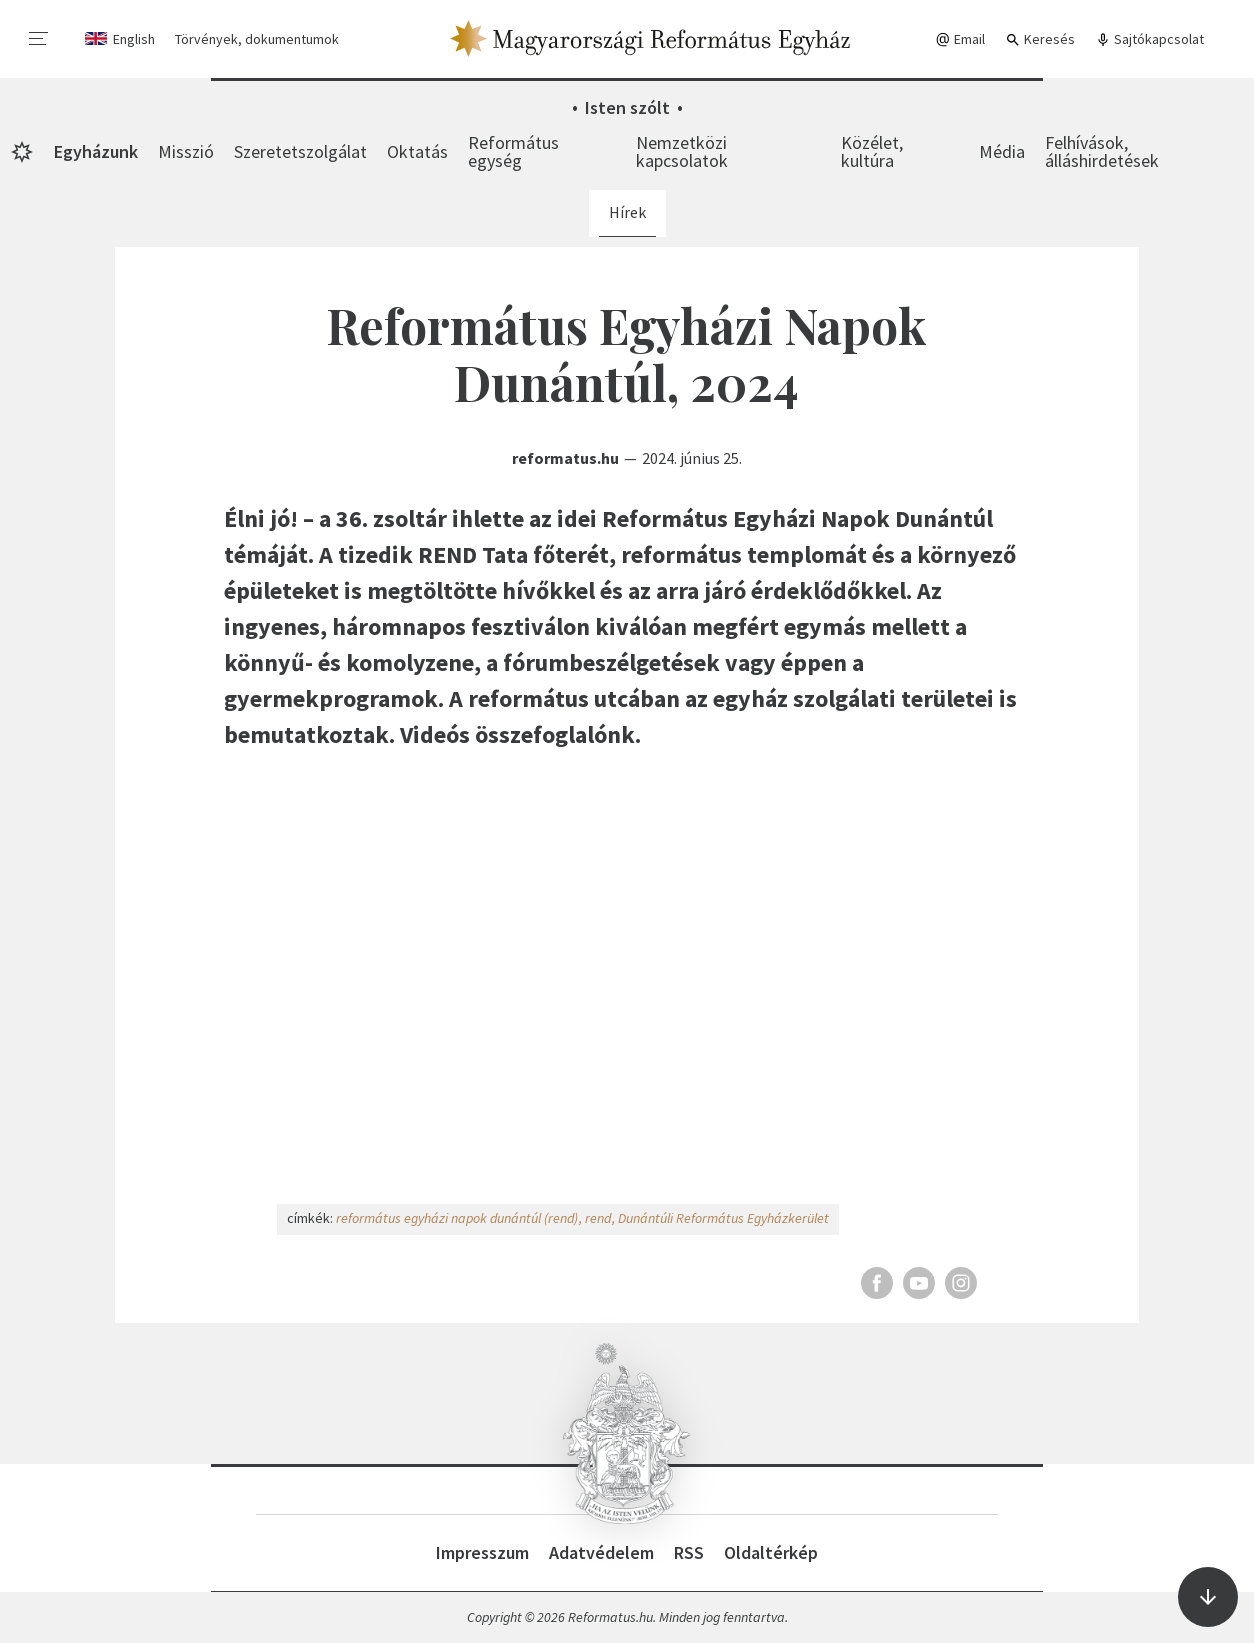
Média (1002, 151)
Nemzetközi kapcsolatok (682, 151)
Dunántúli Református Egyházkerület (723, 1218)
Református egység (513, 151)
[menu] (39, 39)
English (134, 39)
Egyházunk (96, 151)
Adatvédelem (601, 1552)
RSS (689, 1552)
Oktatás (417, 151)
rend (598, 1218)
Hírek (627, 212)
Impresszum (482, 1552)
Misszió (186, 151)
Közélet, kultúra (872, 151)
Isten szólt (627, 107)
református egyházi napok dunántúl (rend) (457, 1218)
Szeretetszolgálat (300, 151)
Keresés (1040, 39)
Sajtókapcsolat (1149, 39)
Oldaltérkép (771, 1552)
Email (960, 39)
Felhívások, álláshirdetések (1102, 151)
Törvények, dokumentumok (257, 39)
